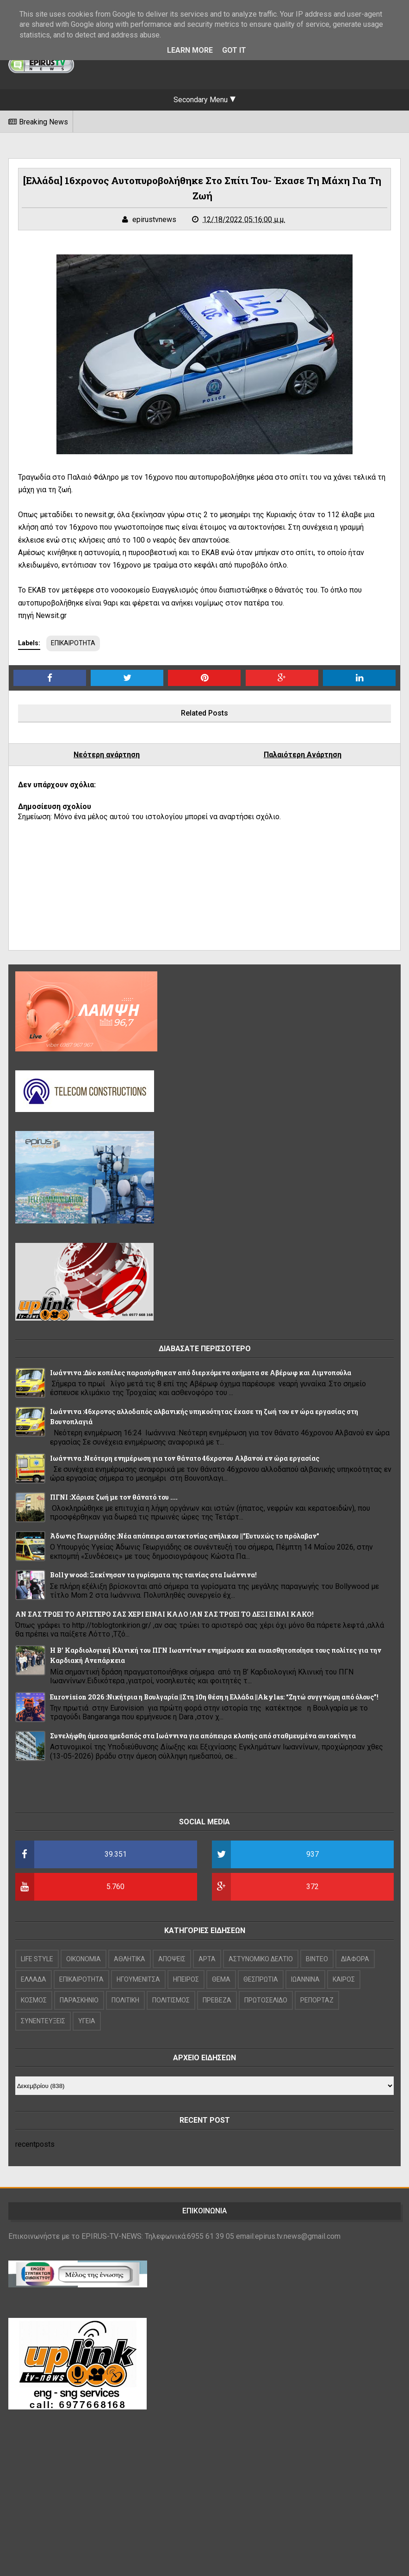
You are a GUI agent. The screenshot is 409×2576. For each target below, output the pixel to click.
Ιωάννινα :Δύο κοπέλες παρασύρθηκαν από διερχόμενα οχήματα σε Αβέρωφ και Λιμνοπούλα (200, 1372)
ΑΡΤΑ (207, 1959)
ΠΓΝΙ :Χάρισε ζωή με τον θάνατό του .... (114, 1497)
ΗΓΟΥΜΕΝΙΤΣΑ (138, 1979)
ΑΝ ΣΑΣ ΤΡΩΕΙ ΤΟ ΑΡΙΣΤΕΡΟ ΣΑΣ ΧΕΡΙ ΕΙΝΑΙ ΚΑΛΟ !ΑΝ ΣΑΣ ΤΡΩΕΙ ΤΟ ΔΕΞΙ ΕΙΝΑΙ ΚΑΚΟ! (164, 1614)
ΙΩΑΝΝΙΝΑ (305, 1979)
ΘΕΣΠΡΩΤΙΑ (260, 1979)
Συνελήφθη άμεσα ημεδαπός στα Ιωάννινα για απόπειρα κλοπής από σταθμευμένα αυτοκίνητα (203, 1735)
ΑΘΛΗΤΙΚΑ (129, 1959)
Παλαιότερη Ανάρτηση (302, 754)
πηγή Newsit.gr (42, 615)
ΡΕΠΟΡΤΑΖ (317, 2000)
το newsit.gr (94, 514)
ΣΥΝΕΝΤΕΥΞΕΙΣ (43, 2021)
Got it (234, 50)
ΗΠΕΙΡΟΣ (186, 1979)
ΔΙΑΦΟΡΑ (355, 1959)
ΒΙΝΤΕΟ (317, 1959)
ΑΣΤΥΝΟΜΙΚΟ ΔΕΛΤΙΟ (261, 1959)
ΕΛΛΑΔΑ (33, 1979)
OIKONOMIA (83, 1959)
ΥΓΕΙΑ (86, 2021)
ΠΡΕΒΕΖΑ (217, 2000)
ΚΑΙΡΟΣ (344, 1979)
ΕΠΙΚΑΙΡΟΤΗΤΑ (73, 643)
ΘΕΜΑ (221, 1979)
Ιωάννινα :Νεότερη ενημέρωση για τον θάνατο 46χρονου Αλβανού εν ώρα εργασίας (184, 1458)
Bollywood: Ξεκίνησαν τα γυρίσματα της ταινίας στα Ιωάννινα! (153, 1574)
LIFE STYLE (37, 1959)
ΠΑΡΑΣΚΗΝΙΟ (79, 2000)
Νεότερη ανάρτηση (107, 754)
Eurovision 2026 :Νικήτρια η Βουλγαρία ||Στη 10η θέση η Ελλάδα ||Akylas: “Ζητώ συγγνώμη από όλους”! (214, 1697)
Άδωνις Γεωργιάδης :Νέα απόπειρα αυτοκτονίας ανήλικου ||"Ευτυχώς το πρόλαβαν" (184, 1536)
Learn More (190, 50)
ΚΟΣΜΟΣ (34, 2000)
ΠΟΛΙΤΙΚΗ (125, 2000)
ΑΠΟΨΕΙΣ (172, 1959)
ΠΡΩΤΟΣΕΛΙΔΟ (265, 2000)
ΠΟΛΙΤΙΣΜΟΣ (171, 2000)
